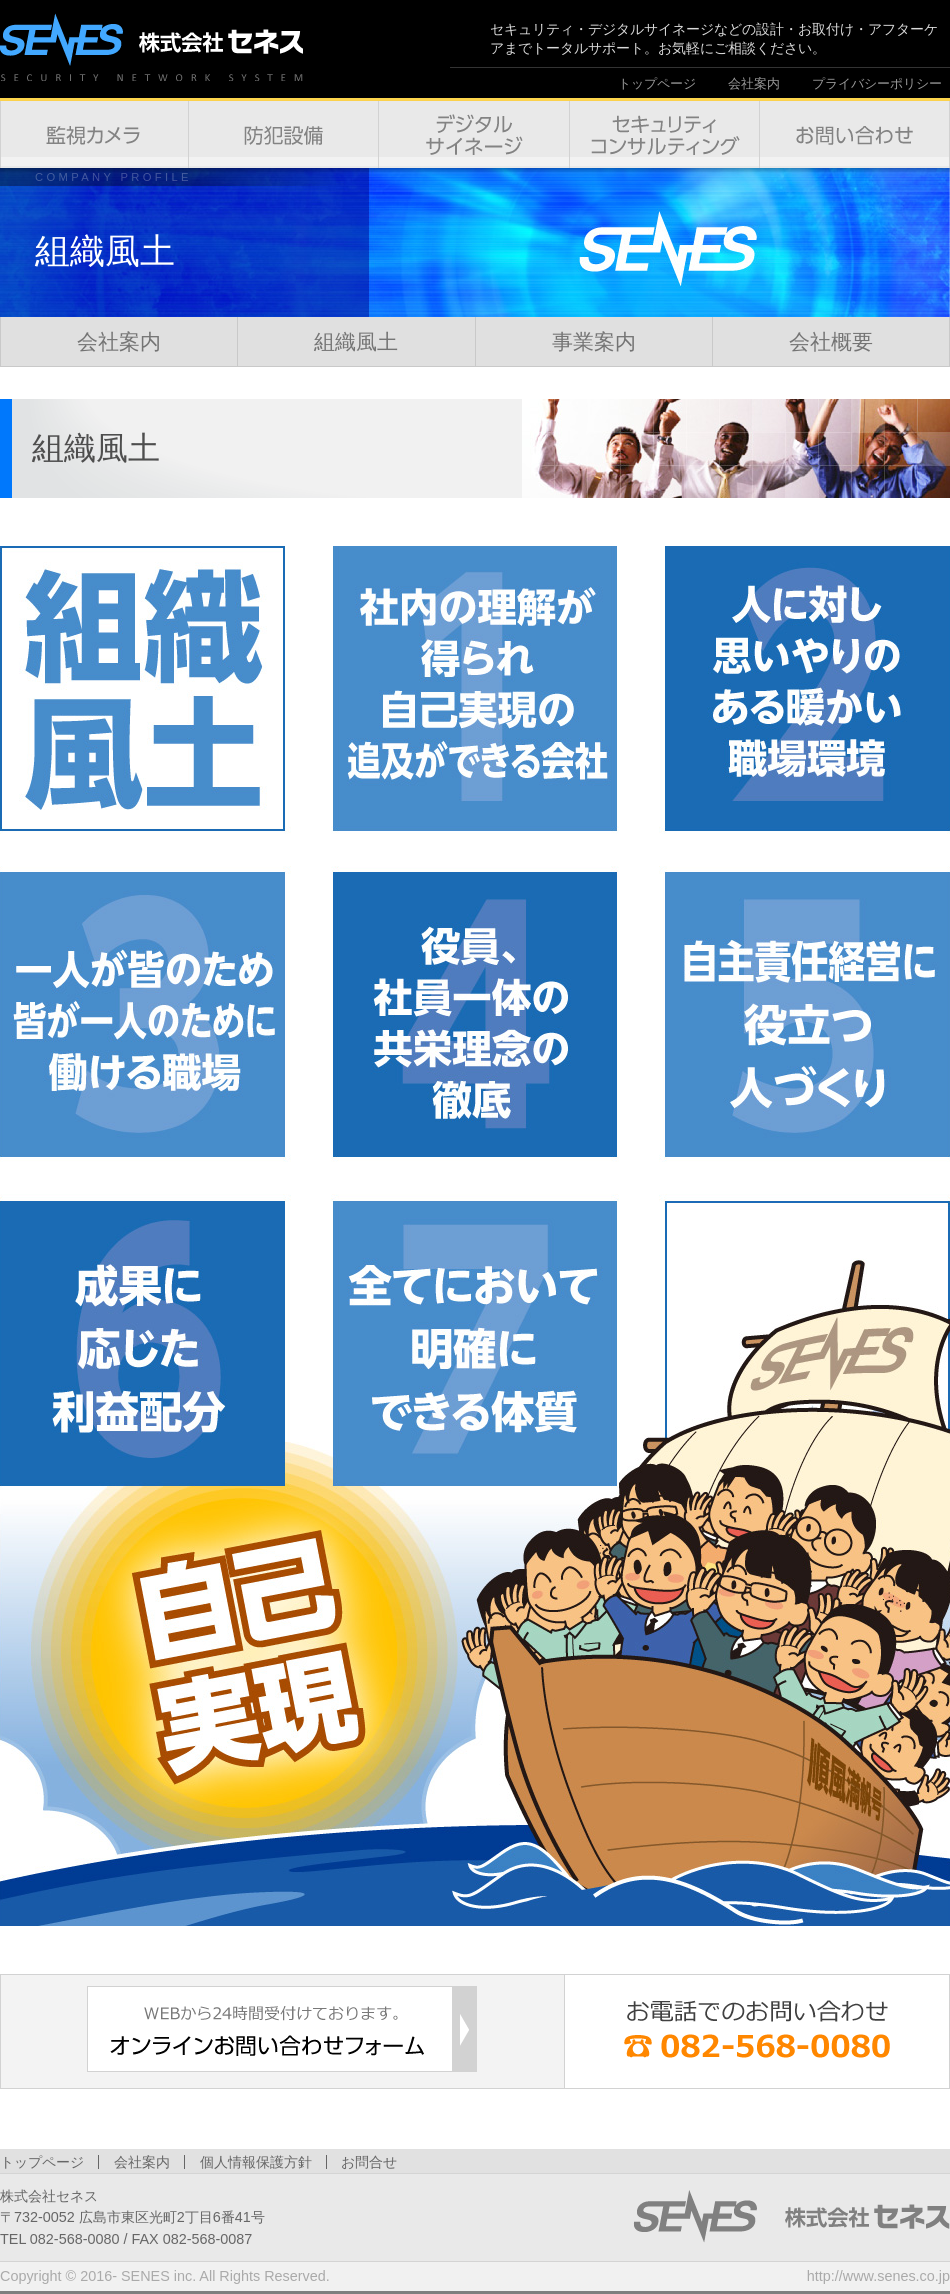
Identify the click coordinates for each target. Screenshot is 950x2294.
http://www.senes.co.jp (878, 2276)
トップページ (657, 83)
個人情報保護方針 (256, 2162)
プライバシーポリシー (877, 83)
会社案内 (754, 83)
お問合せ (369, 2162)
